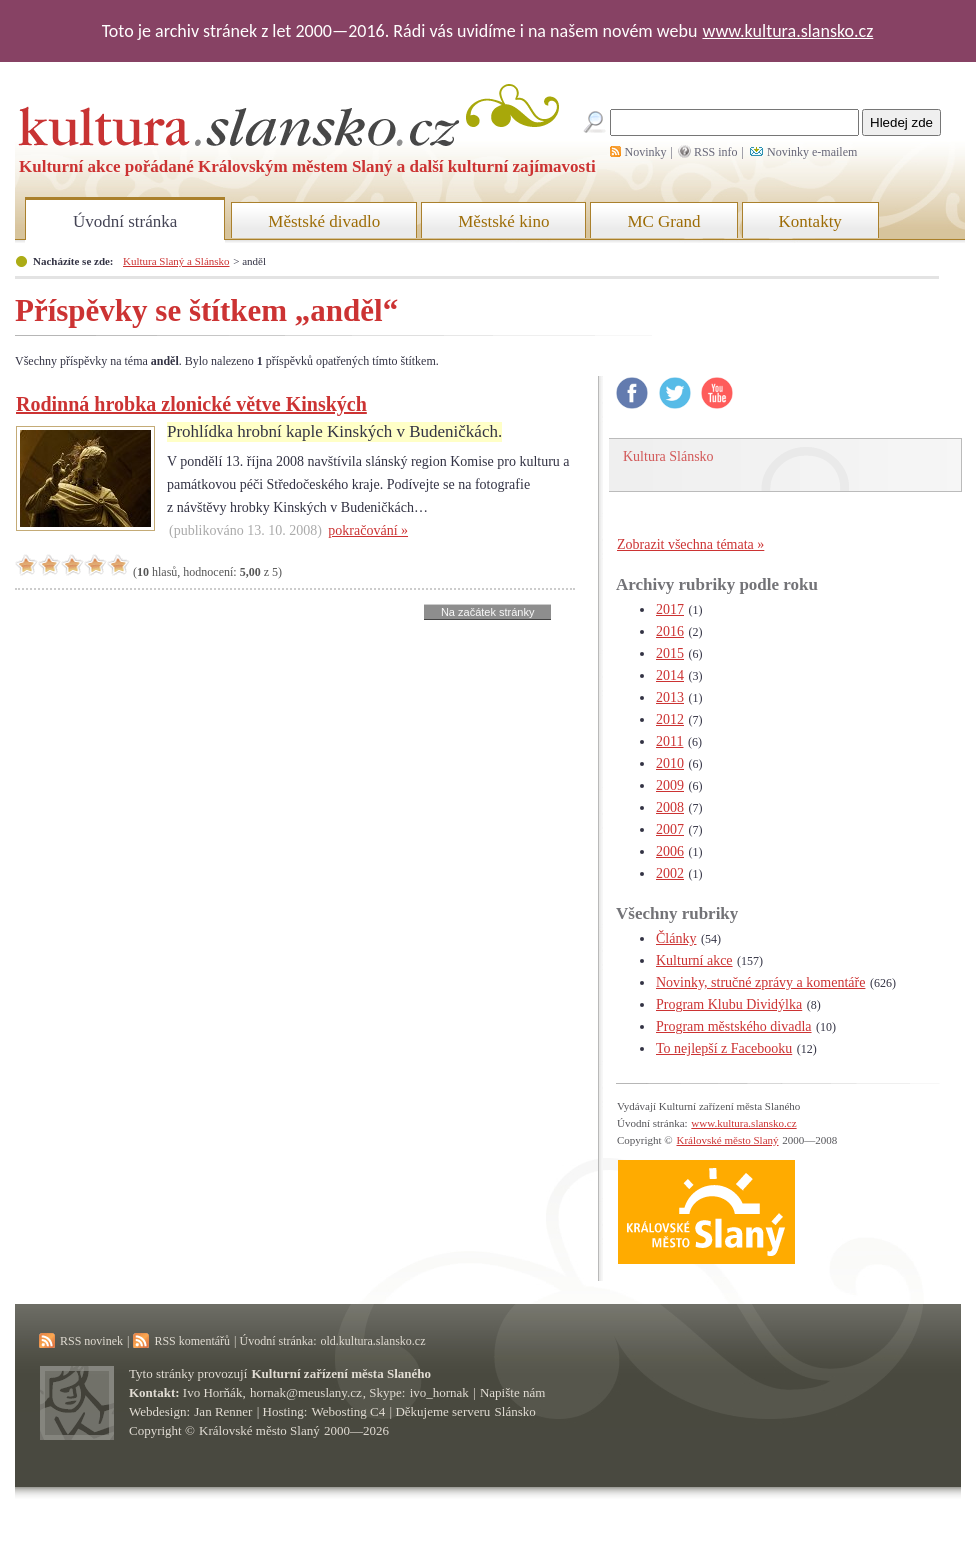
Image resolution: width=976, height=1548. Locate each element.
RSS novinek (91, 1341)
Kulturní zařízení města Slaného (341, 1373)
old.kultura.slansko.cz (372, 1341)
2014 (670, 675)
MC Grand (663, 221)
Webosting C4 (349, 1411)
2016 (670, 631)
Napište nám (512, 1392)
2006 (670, 851)
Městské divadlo (324, 221)
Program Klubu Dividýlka (729, 1004)
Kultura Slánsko (668, 456)
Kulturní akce (694, 960)
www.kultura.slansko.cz (787, 31)
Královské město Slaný (727, 1140)
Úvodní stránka (125, 221)
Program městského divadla (734, 1026)
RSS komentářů (192, 1341)
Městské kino (503, 221)
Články (676, 938)
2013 (670, 697)
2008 (670, 807)
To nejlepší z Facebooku (724, 1048)
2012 (670, 719)
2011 (669, 741)
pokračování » (368, 530)
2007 (670, 829)
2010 (670, 763)
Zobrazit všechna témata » (690, 544)
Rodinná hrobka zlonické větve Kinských (191, 404)
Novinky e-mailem (812, 152)
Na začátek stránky (488, 612)
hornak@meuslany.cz (306, 1392)
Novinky (646, 152)
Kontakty (810, 221)
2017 (670, 609)
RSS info (716, 152)
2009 (670, 785)
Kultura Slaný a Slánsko (176, 261)
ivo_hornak (439, 1392)
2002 (670, 873)
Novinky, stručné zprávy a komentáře (760, 982)
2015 (670, 653)
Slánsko (515, 1411)
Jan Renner (223, 1411)
